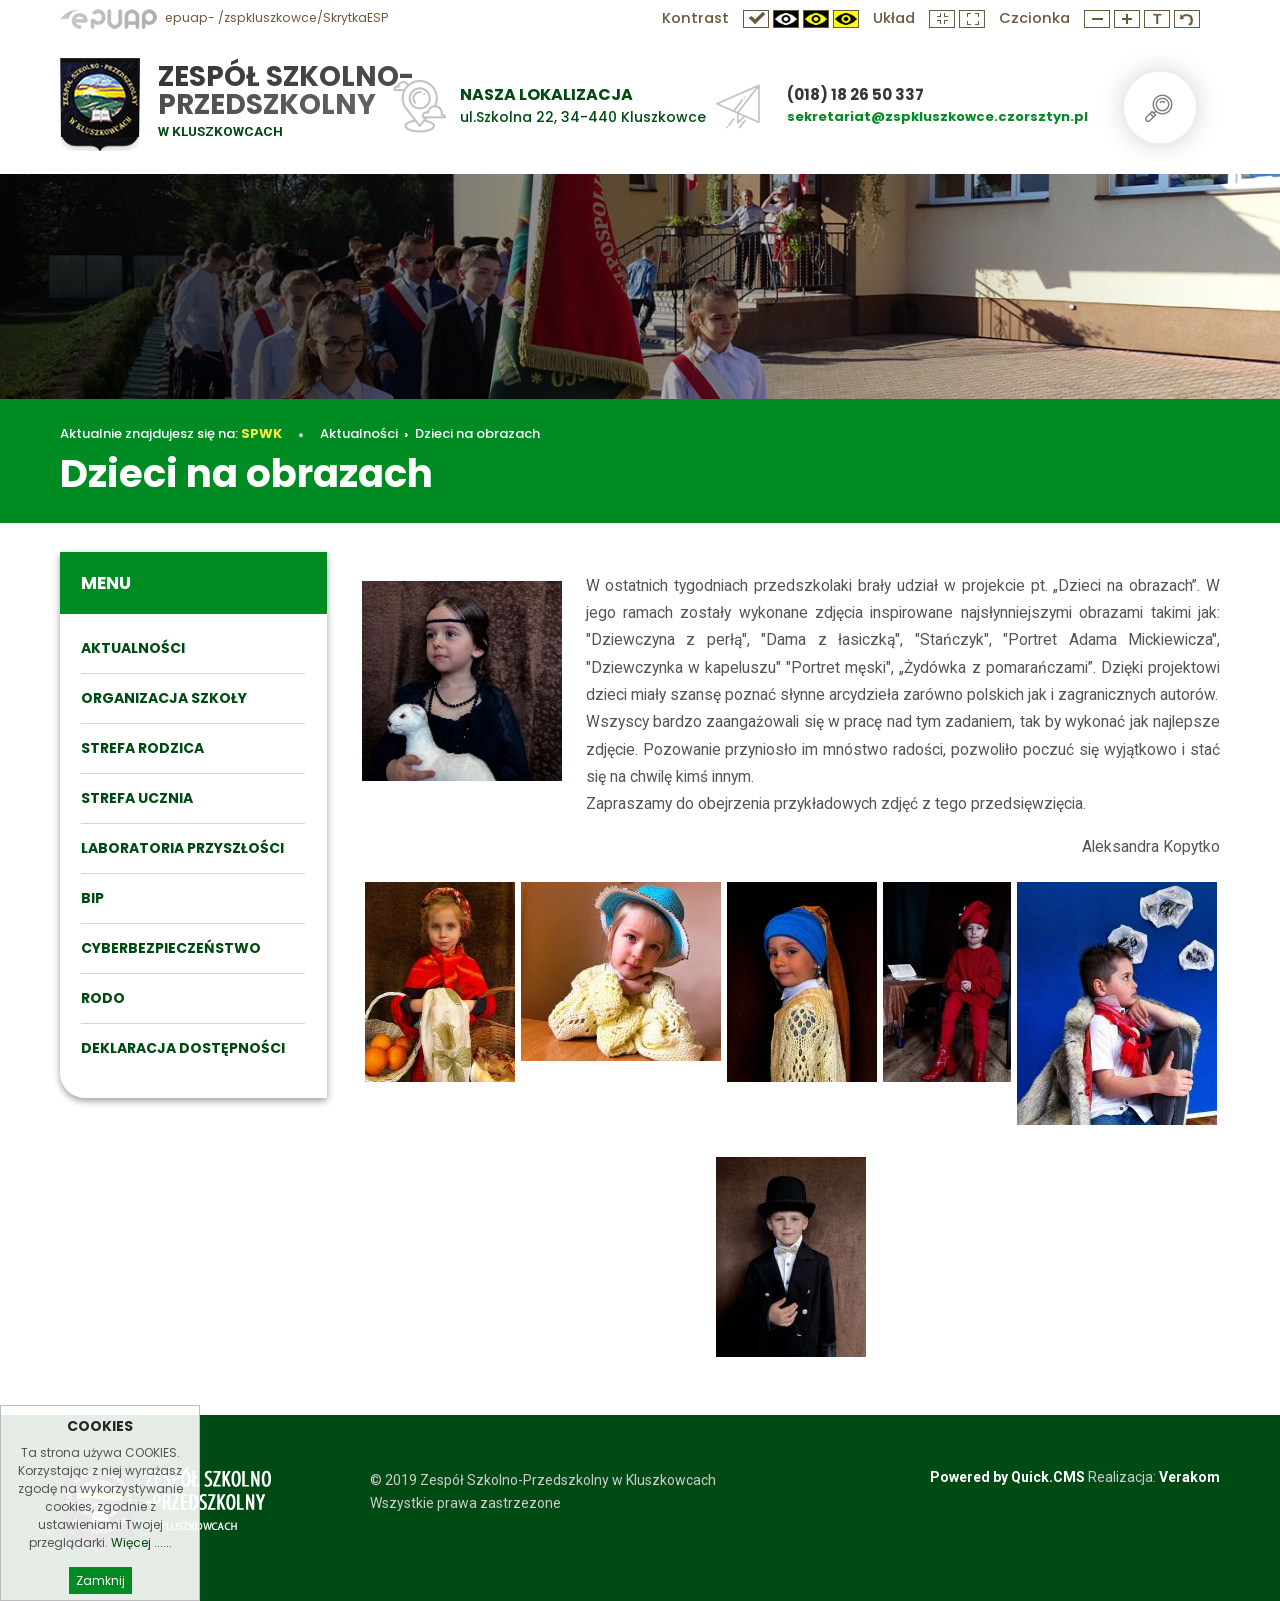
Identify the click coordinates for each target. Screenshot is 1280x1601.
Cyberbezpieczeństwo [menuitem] (171, 948)
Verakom (1189, 1477)
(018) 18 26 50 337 (855, 94)
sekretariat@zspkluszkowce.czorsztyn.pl (937, 116)
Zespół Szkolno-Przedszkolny (286, 90)
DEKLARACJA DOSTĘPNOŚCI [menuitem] (183, 1048)
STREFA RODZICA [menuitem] (142, 748)
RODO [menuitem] (103, 998)
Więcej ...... (141, 1558)
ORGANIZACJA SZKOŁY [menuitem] (164, 698)
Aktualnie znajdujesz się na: (171, 433)
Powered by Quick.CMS (1007, 1477)
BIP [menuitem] (92, 898)
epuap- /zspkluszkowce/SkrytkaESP (224, 17)
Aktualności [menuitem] (133, 648)
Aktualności (359, 433)
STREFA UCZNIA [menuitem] (137, 798)
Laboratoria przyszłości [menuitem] (182, 848)
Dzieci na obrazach (477, 433)
